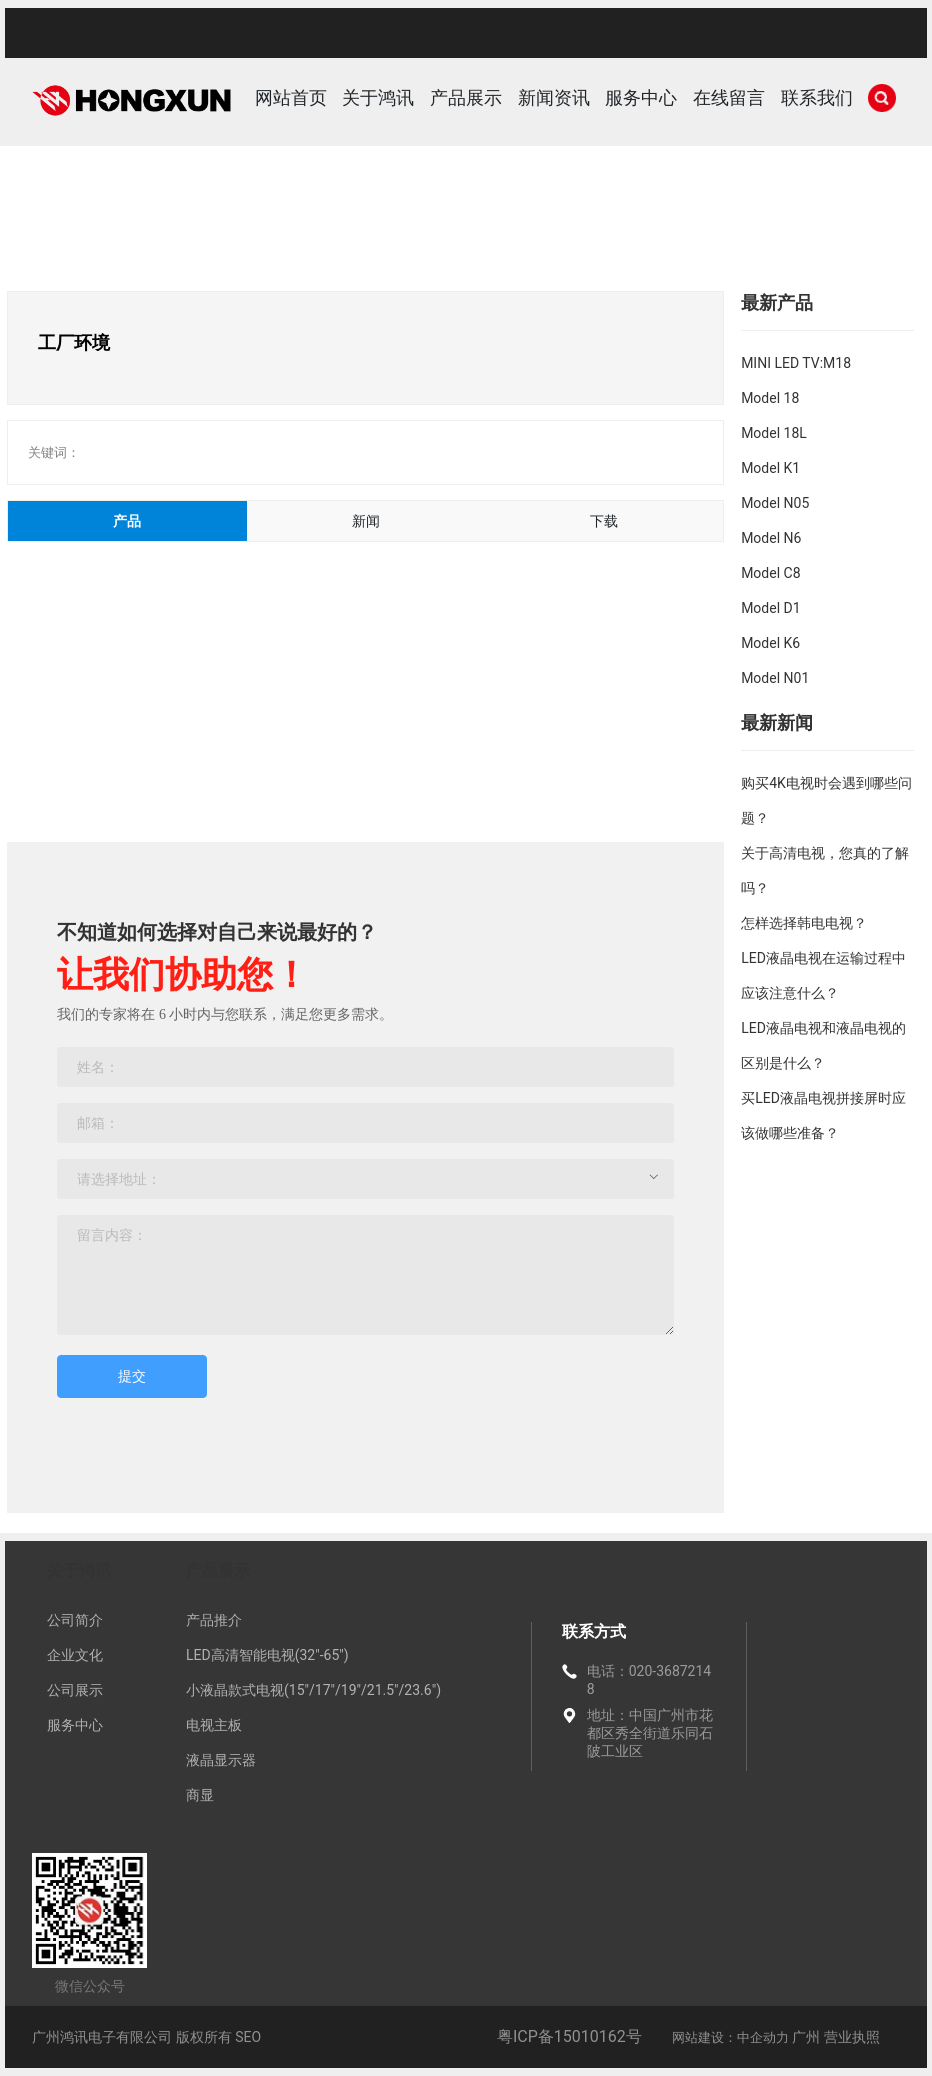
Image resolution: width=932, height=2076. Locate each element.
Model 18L (774, 433)
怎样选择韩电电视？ (804, 923)
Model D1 (770, 608)
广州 (806, 2037)
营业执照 (852, 2037)
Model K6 (770, 643)
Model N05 (775, 503)
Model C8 (770, 573)
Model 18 (770, 398)
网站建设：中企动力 (730, 2037)
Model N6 (771, 538)
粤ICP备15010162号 (569, 2036)
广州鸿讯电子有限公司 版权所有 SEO (146, 2037)
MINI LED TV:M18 (796, 363)
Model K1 (770, 468)
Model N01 (775, 678)
